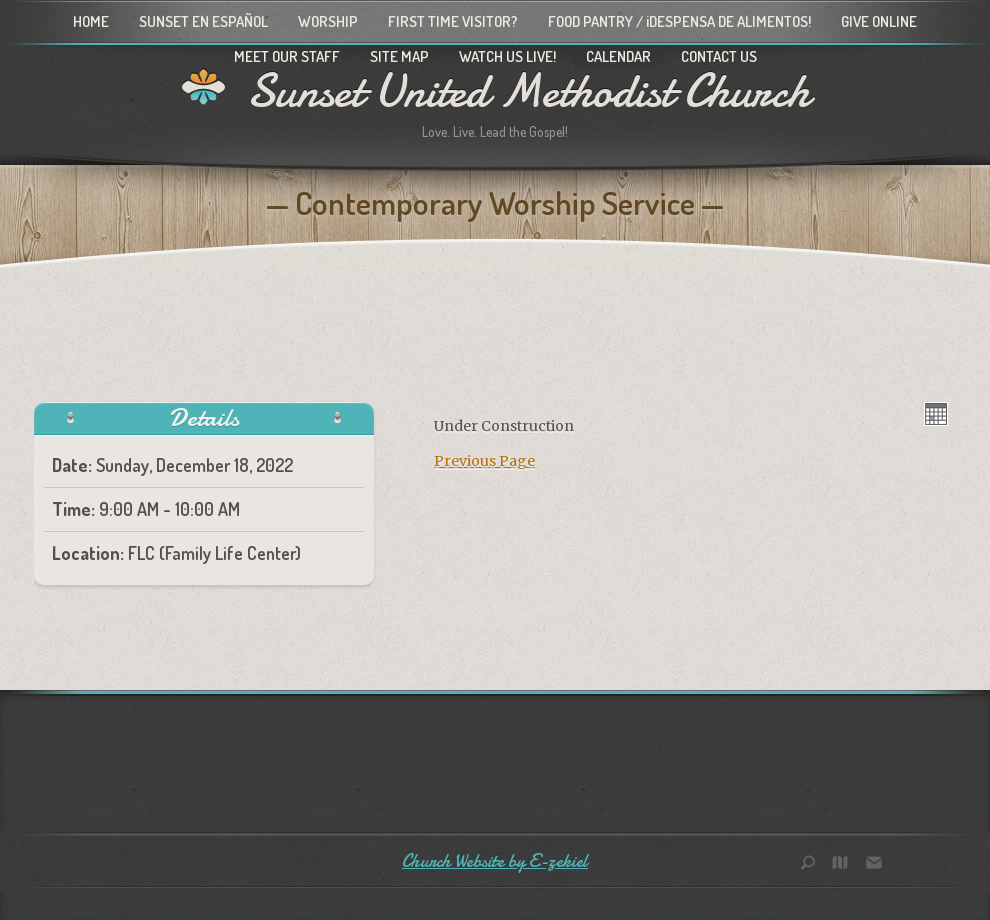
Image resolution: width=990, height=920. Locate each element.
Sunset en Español (203, 21)
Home (91, 21)
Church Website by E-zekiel (495, 861)
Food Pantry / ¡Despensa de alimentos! (679, 21)
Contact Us (719, 56)
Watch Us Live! (507, 56)
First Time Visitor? (453, 21)
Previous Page (484, 461)
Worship (328, 21)
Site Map (399, 56)
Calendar (618, 56)
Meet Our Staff (287, 56)
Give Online (879, 21)
